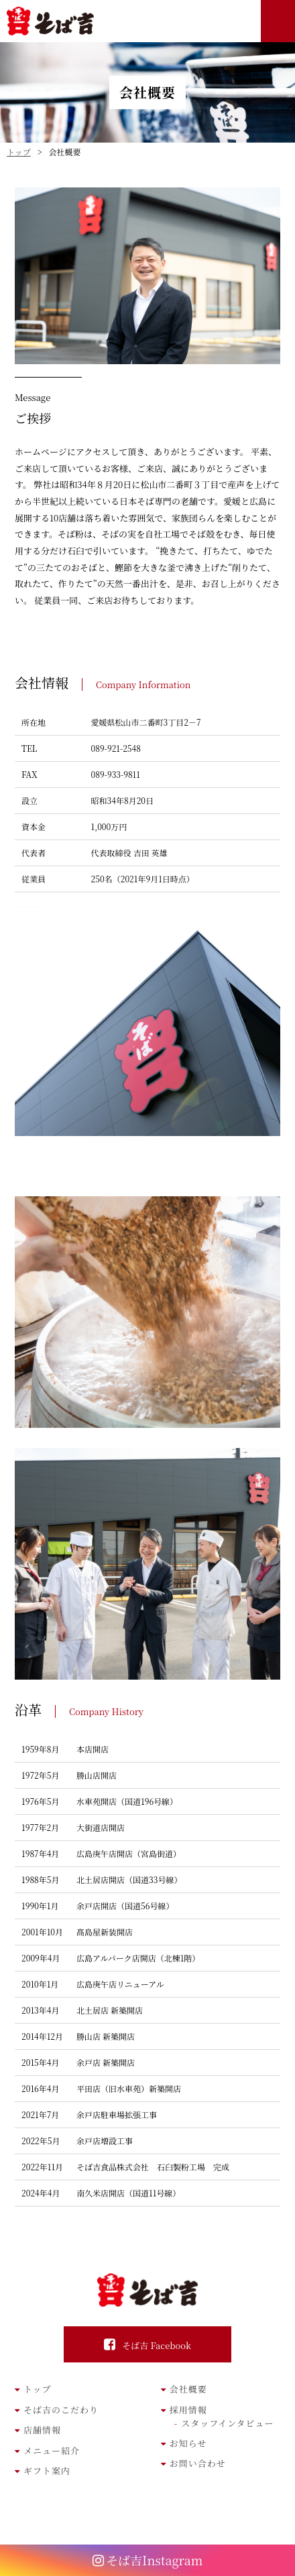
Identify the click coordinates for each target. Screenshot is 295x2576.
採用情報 (188, 2409)
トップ (37, 2389)
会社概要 (188, 2389)
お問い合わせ (198, 2463)
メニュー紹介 (51, 2450)
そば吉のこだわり (61, 2409)
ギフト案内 (46, 2470)
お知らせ (188, 2443)
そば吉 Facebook (156, 2345)
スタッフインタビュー (227, 2423)
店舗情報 (42, 2429)
